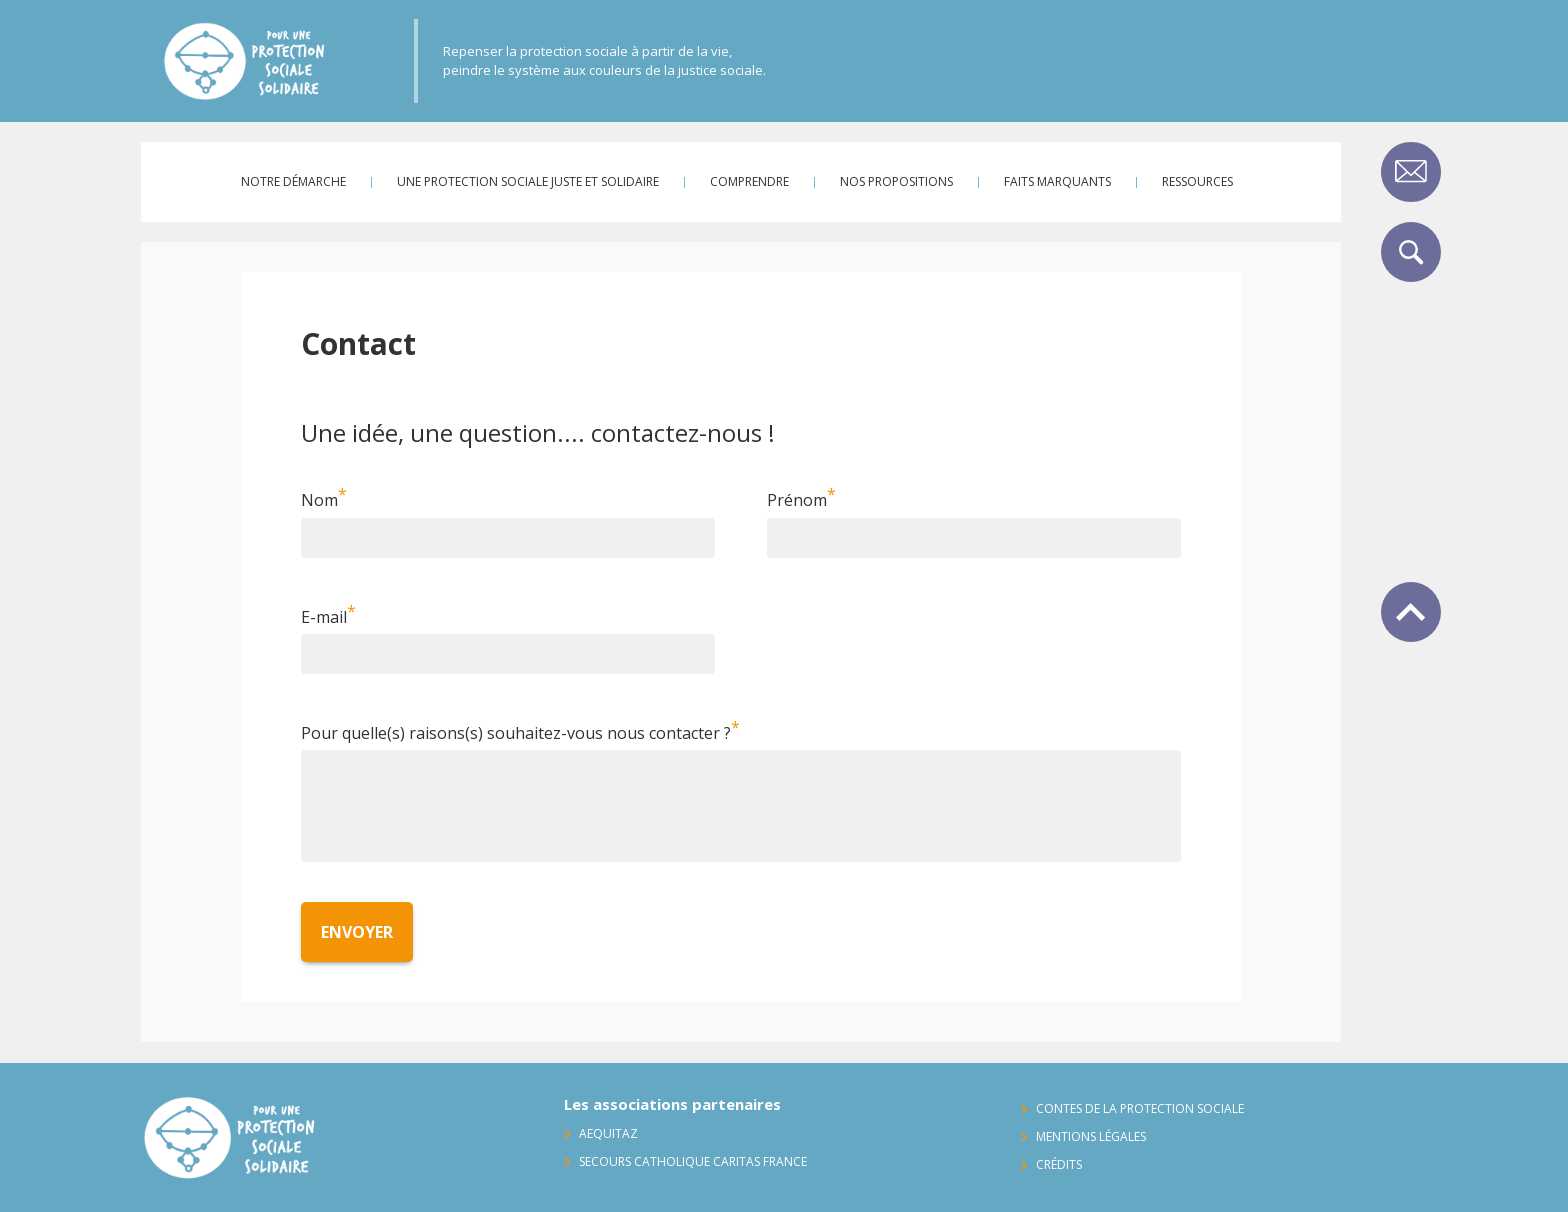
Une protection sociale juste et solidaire (528, 181)
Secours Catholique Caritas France (693, 1161)
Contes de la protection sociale (1140, 1108)
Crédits (1059, 1164)
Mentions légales (1091, 1136)
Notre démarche (293, 181)
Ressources (1197, 181)
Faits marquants (1057, 181)
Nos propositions (896, 181)
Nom (319, 501)
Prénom (797, 501)
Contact (1411, 172)
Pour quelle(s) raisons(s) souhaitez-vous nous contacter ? (516, 733)
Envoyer (357, 932)
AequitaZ (608, 1133)
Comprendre (749, 181)
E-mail (324, 617)
